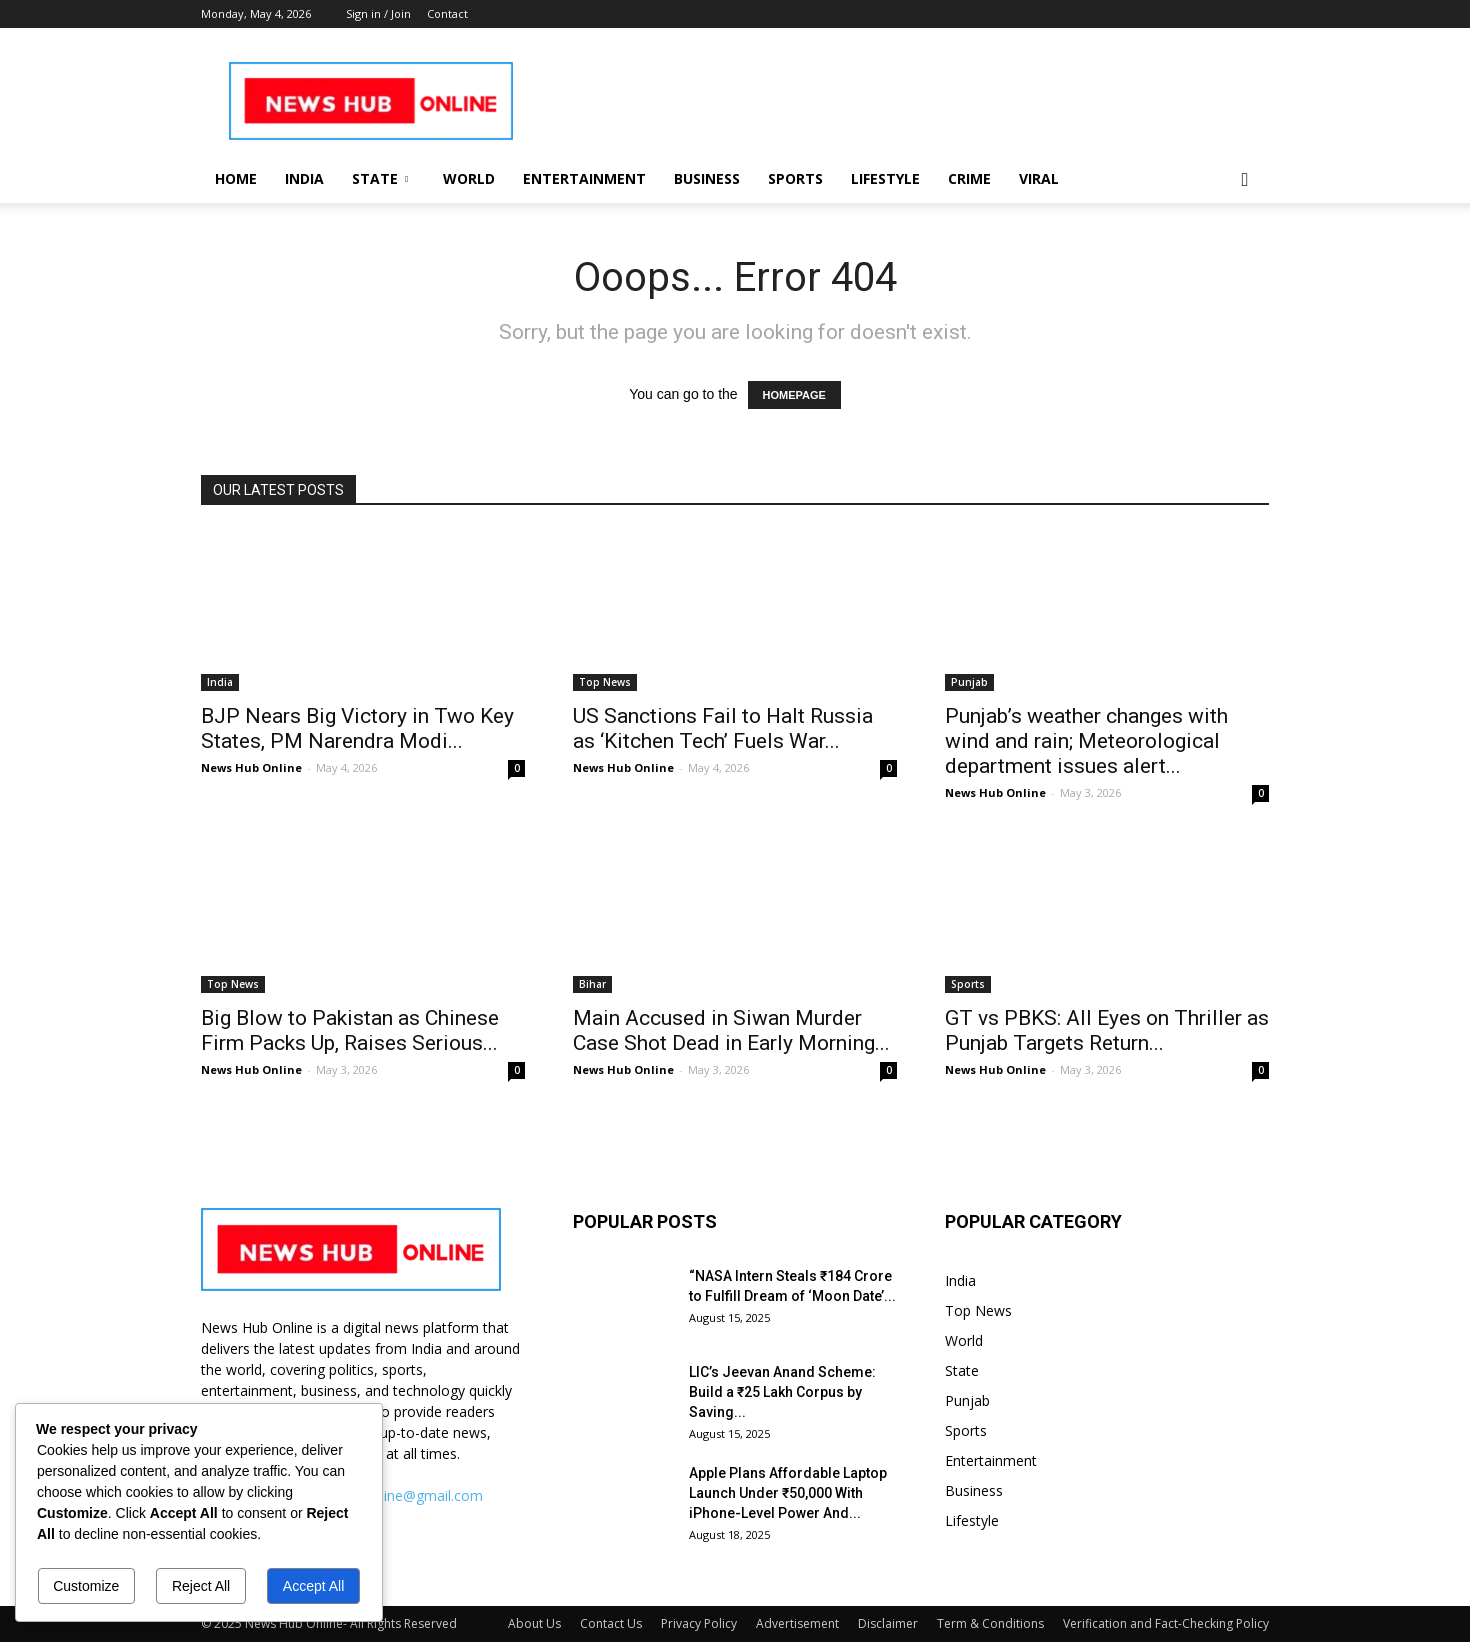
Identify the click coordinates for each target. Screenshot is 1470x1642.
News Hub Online (251, 767)
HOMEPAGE (794, 395)
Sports (795, 178)
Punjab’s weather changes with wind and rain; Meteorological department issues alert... (1086, 741)
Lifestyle (885, 178)
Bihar (592, 984)
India (304, 178)
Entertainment (584, 178)
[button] (1245, 180)
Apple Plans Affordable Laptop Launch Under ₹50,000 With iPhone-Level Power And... (788, 1493)
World (469, 178)
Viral (1039, 178)
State (380, 178)
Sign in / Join (378, 13)
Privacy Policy (699, 1623)
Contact (447, 13)
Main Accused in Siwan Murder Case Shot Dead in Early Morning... (731, 1030)
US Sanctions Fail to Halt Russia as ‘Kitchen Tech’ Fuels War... (723, 728)
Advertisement (797, 1623)
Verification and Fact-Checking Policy (1166, 1623)
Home (236, 178)
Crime (969, 178)
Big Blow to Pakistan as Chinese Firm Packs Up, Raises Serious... (350, 1030)
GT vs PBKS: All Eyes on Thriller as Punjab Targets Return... (1107, 1030)
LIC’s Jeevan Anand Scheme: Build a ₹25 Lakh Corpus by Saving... (782, 1392)
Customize (86, 1586)
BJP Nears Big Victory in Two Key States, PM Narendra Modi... (357, 728)
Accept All (313, 1586)
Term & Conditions (990, 1623)
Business (707, 178)
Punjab (969, 682)
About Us (534, 1623)
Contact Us (611, 1623)
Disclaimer (888, 1623)
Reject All (201, 1586)
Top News (605, 682)
